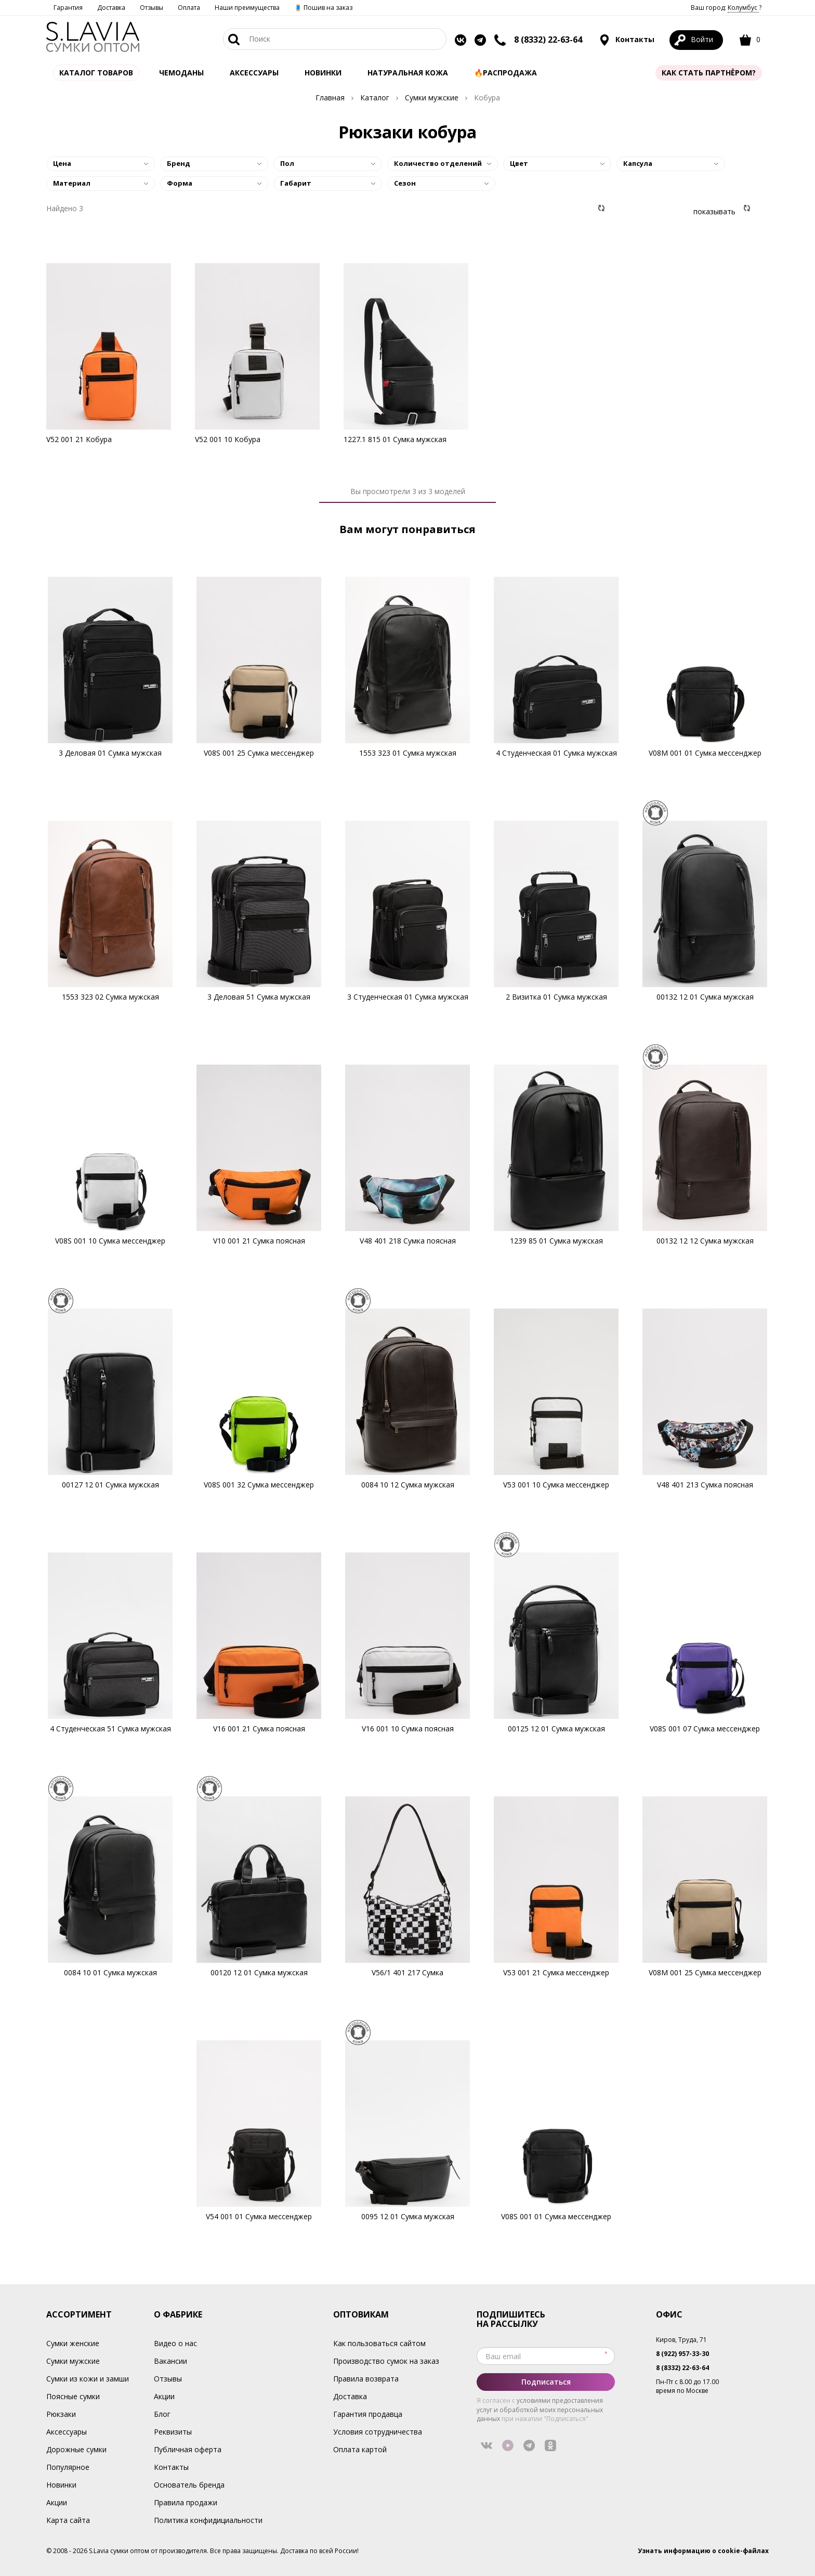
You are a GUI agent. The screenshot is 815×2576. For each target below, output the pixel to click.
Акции (56, 2502)
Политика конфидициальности (208, 2520)
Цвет (519, 163)
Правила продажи (185, 2502)
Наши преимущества (247, 7)
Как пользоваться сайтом (379, 2343)
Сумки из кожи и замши (87, 2379)
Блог (162, 2414)
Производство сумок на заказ (386, 2361)
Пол (287, 163)
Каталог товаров (96, 72)
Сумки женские (72, 2343)
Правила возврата (366, 2379)
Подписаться (546, 2382)
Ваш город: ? (726, 7)
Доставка (111, 7)
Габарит (295, 183)
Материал (71, 183)
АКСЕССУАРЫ (254, 72)
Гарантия (68, 7)
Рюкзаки (61, 2414)
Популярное (67, 2467)
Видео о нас (175, 2343)
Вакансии (170, 2361)
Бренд (178, 163)
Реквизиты (173, 2432)
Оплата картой (360, 2449)
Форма (179, 183)
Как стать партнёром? (709, 72)
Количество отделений (438, 163)
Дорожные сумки (76, 2449)
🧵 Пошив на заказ (323, 7)
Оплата (189, 7)
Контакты (626, 40)
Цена (62, 163)
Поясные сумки (73, 2396)
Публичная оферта (187, 2449)
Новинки (323, 72)
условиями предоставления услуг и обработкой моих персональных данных (540, 2409)
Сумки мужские (73, 2361)
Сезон (405, 183)
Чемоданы (181, 72)
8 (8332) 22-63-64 (548, 39)
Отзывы (151, 7)
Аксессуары (66, 2432)
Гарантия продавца (367, 2414)
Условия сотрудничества (377, 2432)
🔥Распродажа (505, 72)
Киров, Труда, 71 (681, 2339)
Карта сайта (68, 2520)
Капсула (637, 163)
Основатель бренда (189, 2485)
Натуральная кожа (407, 72)
